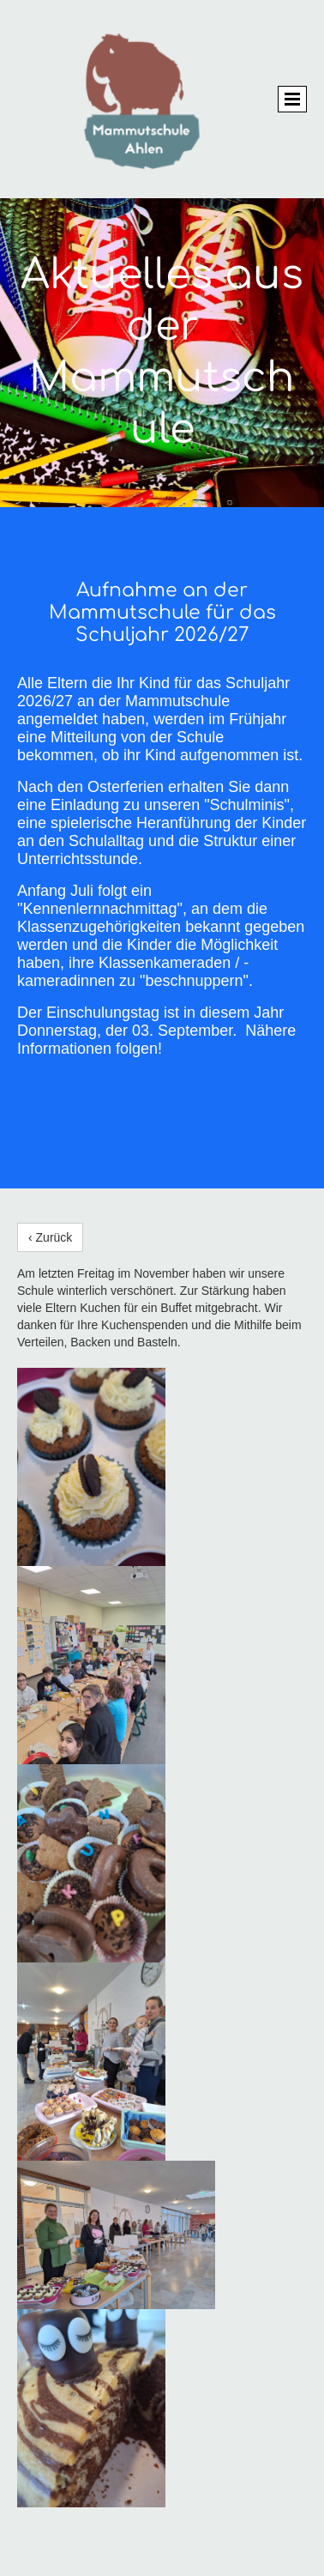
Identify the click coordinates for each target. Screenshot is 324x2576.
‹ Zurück (50, 1237)
